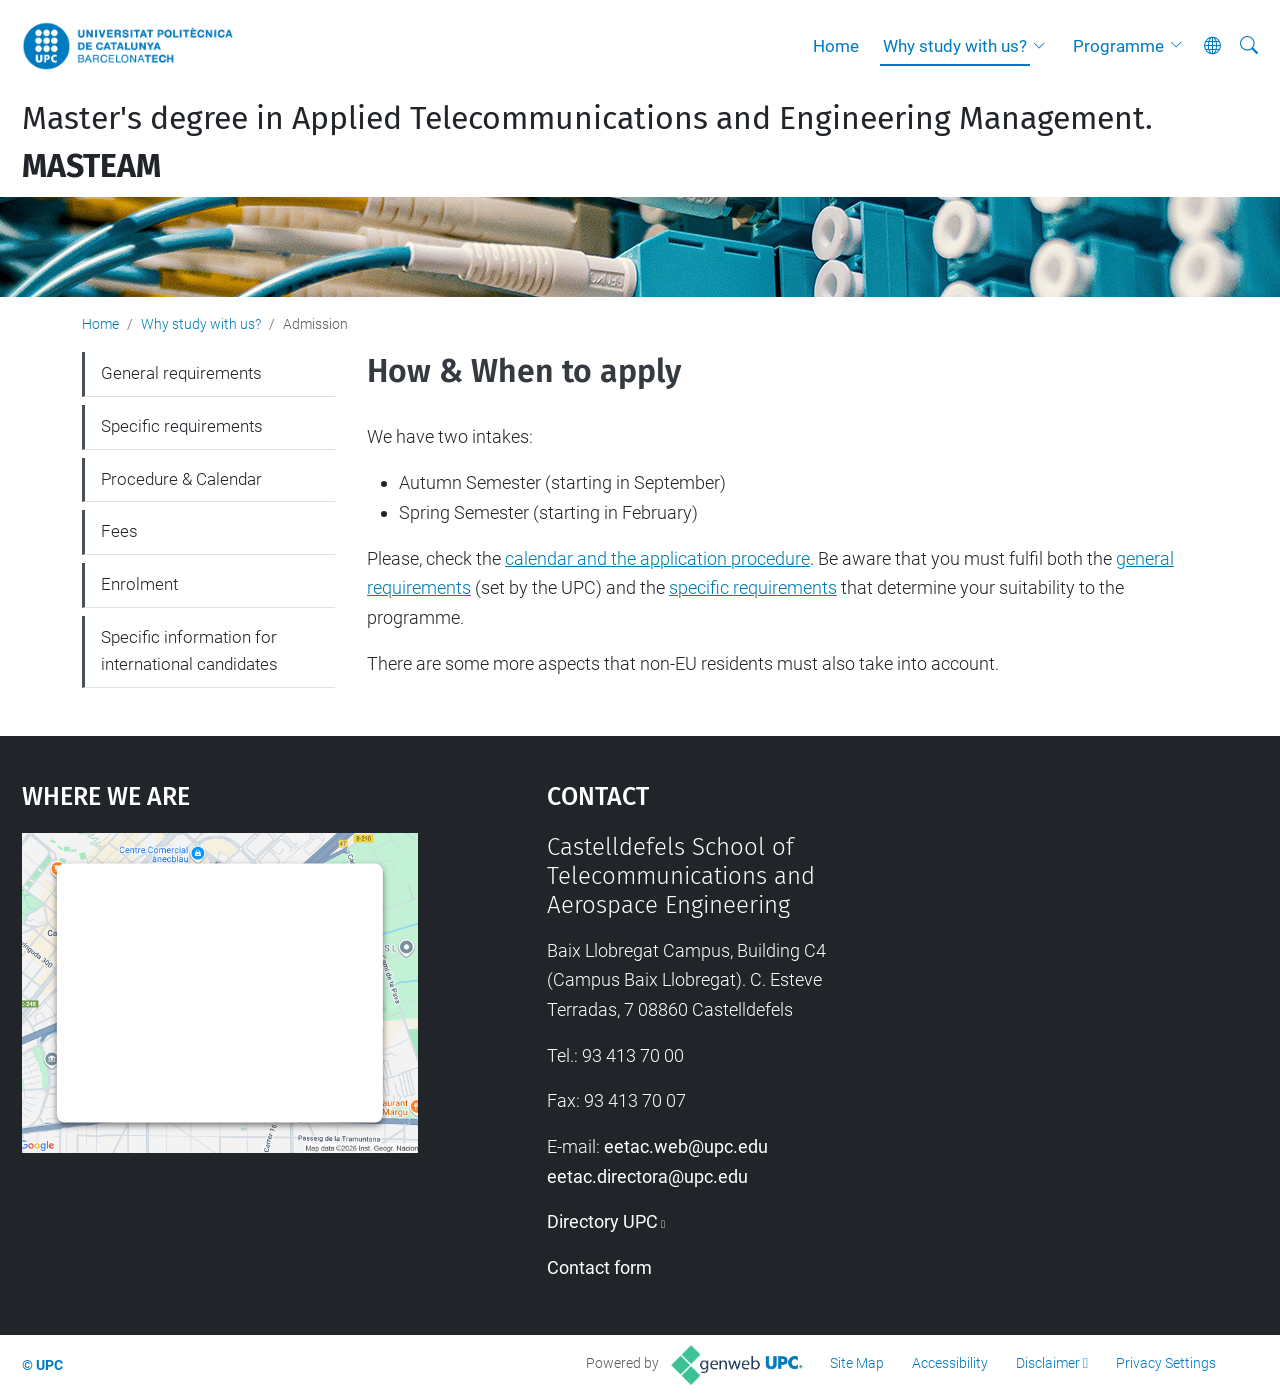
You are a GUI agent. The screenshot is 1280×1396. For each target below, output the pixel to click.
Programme (1118, 46)
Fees (119, 531)
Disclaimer (1048, 1363)
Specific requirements (182, 426)
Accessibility (950, 1363)
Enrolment (139, 584)
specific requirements (753, 587)
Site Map (857, 1363)
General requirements (181, 373)
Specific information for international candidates (189, 651)
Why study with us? (955, 46)
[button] (1044, 46)
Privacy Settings (1166, 1363)
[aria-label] (1249, 46)
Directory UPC (602, 1221)
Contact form (599, 1267)
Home (836, 46)
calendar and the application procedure (657, 558)
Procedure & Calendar (181, 479)
